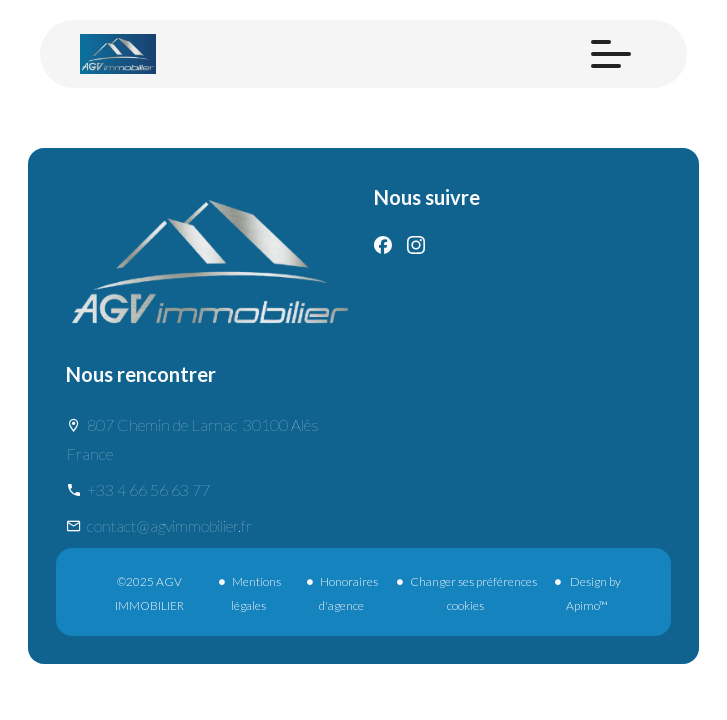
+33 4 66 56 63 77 (148, 489)
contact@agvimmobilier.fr (169, 525)
